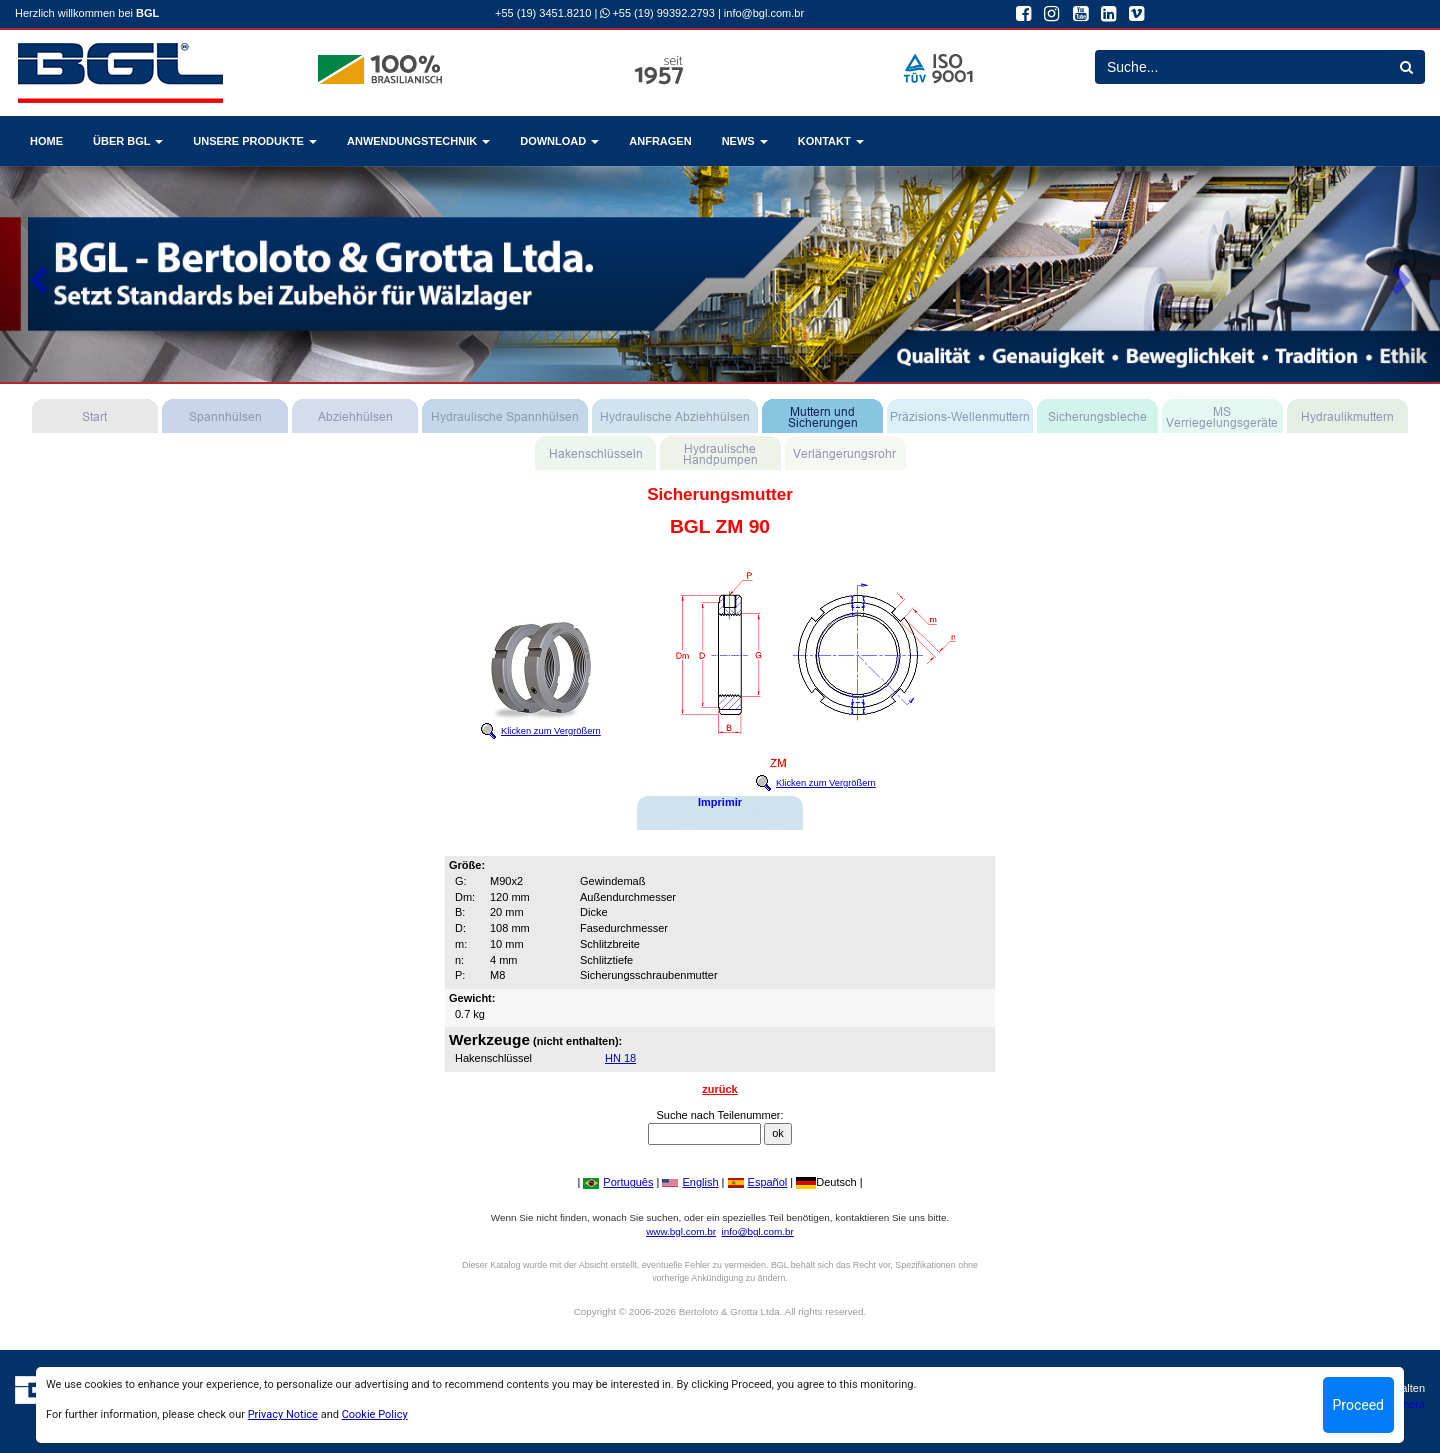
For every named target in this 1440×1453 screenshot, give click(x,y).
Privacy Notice (283, 1414)
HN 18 (620, 1058)
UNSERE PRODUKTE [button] (255, 141)
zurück (719, 1089)
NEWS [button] (745, 141)
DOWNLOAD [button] (559, 141)
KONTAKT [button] (831, 141)
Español (758, 1182)
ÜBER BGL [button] (128, 141)
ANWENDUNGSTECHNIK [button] (418, 141)
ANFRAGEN (660, 141)
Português (618, 1182)
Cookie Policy (375, 1414)
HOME (46, 141)
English (690, 1182)
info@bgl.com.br (764, 13)
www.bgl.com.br (681, 1231)
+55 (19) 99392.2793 (657, 13)
